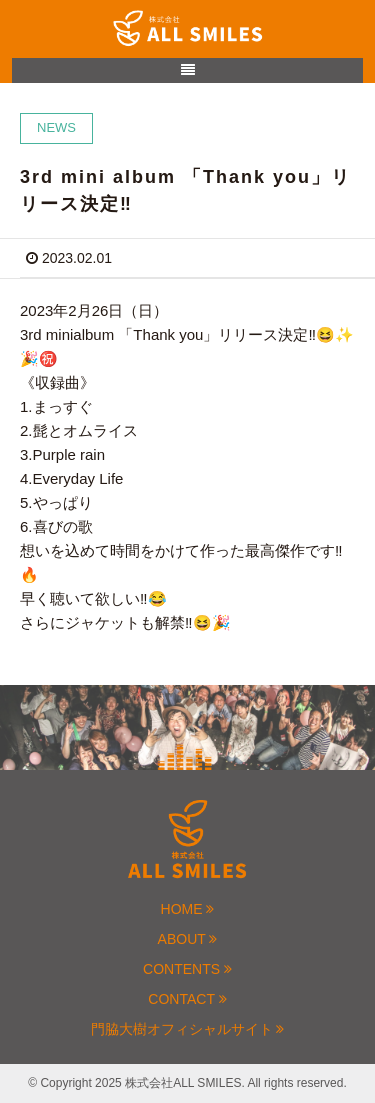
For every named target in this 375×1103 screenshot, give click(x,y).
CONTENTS (187, 969)
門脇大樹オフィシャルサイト (188, 1029)
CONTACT (187, 999)
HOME (188, 909)
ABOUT (188, 939)
